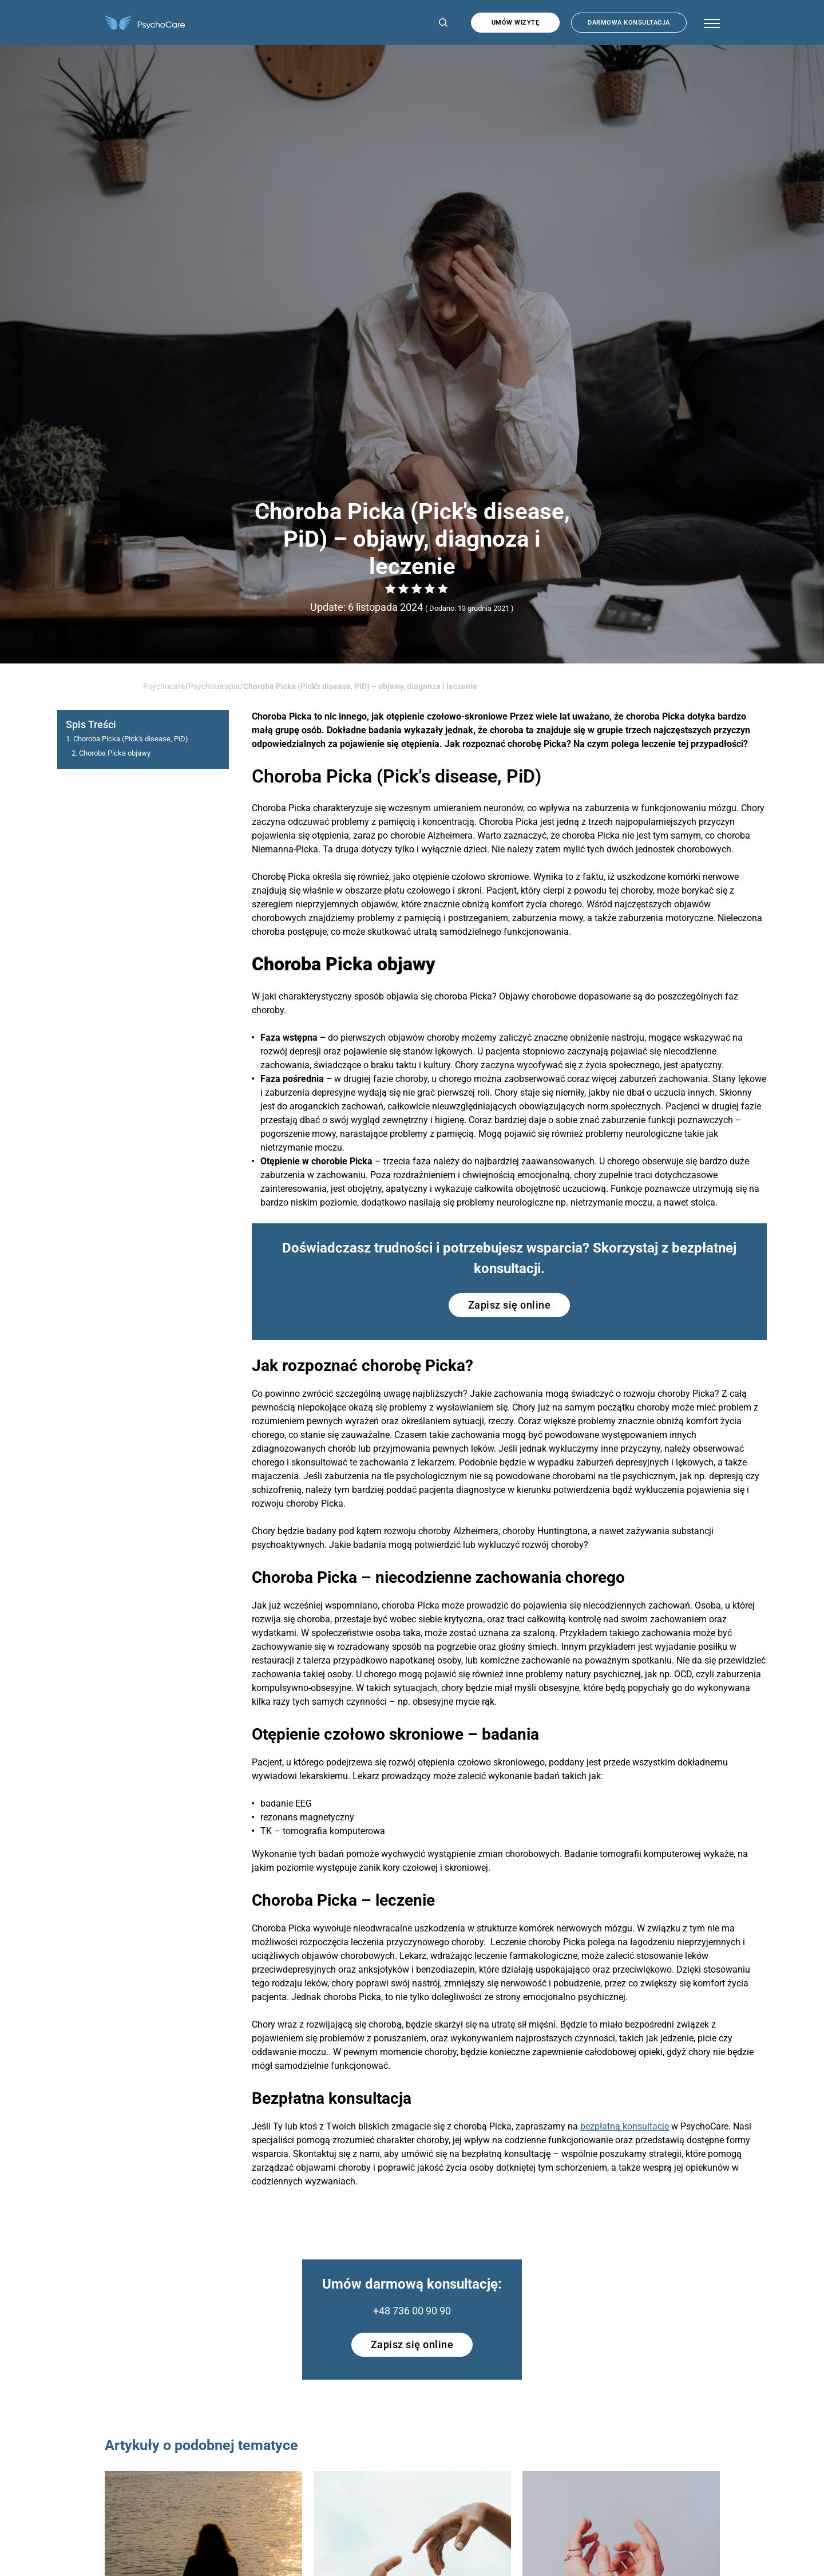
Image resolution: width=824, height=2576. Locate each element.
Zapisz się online (509, 1305)
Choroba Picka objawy (114, 753)
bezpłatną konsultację (624, 2126)
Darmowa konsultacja (629, 22)
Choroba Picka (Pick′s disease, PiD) (130, 738)
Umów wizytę (516, 22)
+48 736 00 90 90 (412, 2311)
